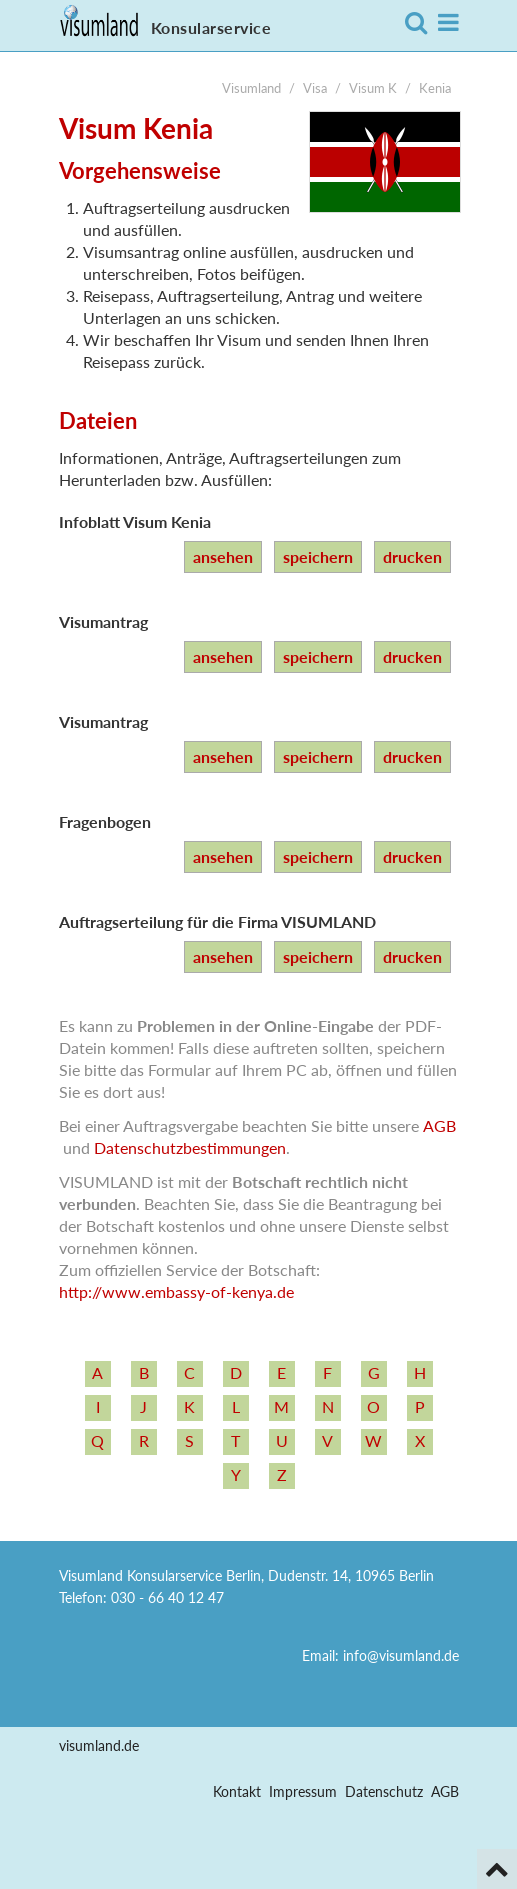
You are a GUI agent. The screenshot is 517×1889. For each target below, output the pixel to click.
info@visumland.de (401, 1655)
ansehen (223, 556)
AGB (439, 1125)
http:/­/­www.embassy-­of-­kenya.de (176, 1291)
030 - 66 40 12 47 (167, 1597)
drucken (412, 556)
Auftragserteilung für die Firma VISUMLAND (217, 921)
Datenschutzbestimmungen (190, 1147)
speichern (318, 556)
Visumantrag (103, 621)
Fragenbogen (105, 821)
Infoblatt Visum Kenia (135, 521)
